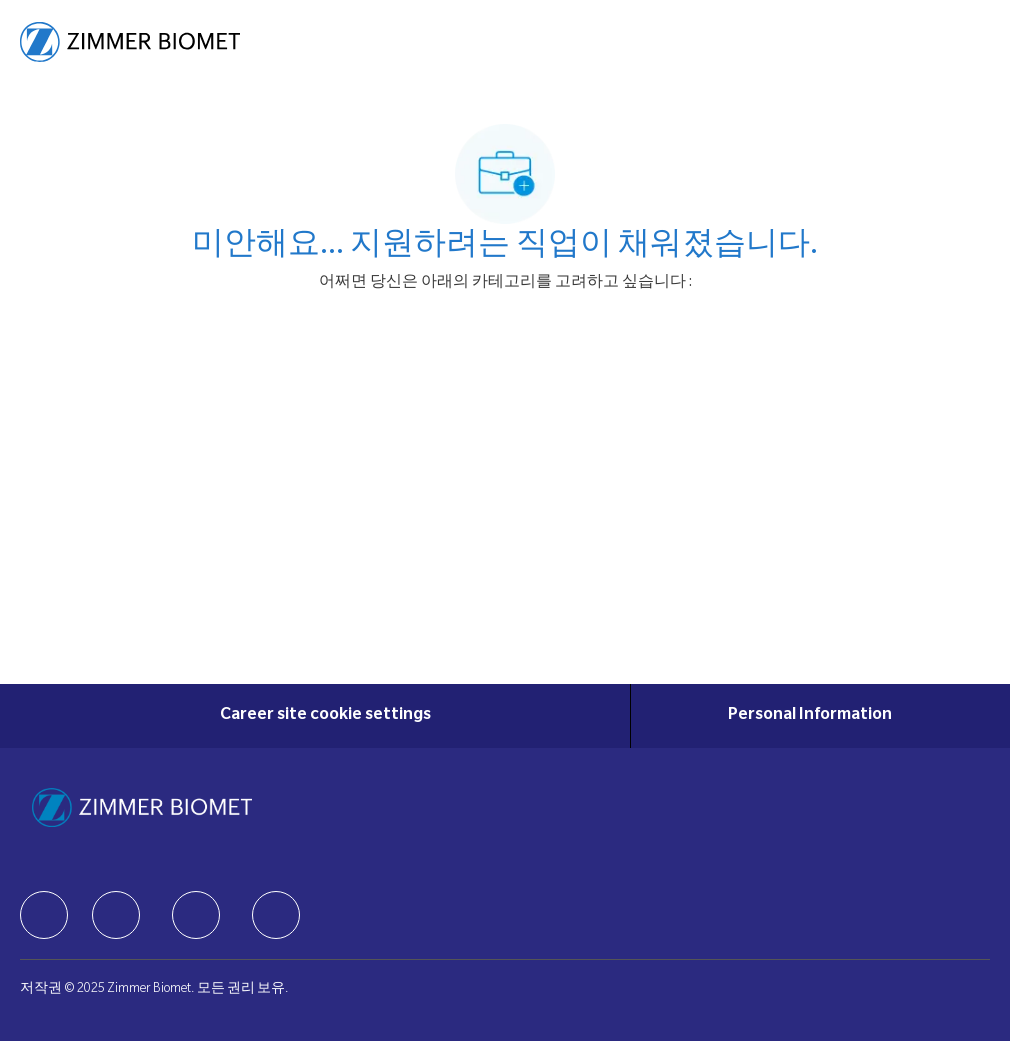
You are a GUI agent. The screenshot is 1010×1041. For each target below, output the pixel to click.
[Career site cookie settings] (325, 716)
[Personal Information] (810, 716)
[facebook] (44, 915)
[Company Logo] (130, 43)
